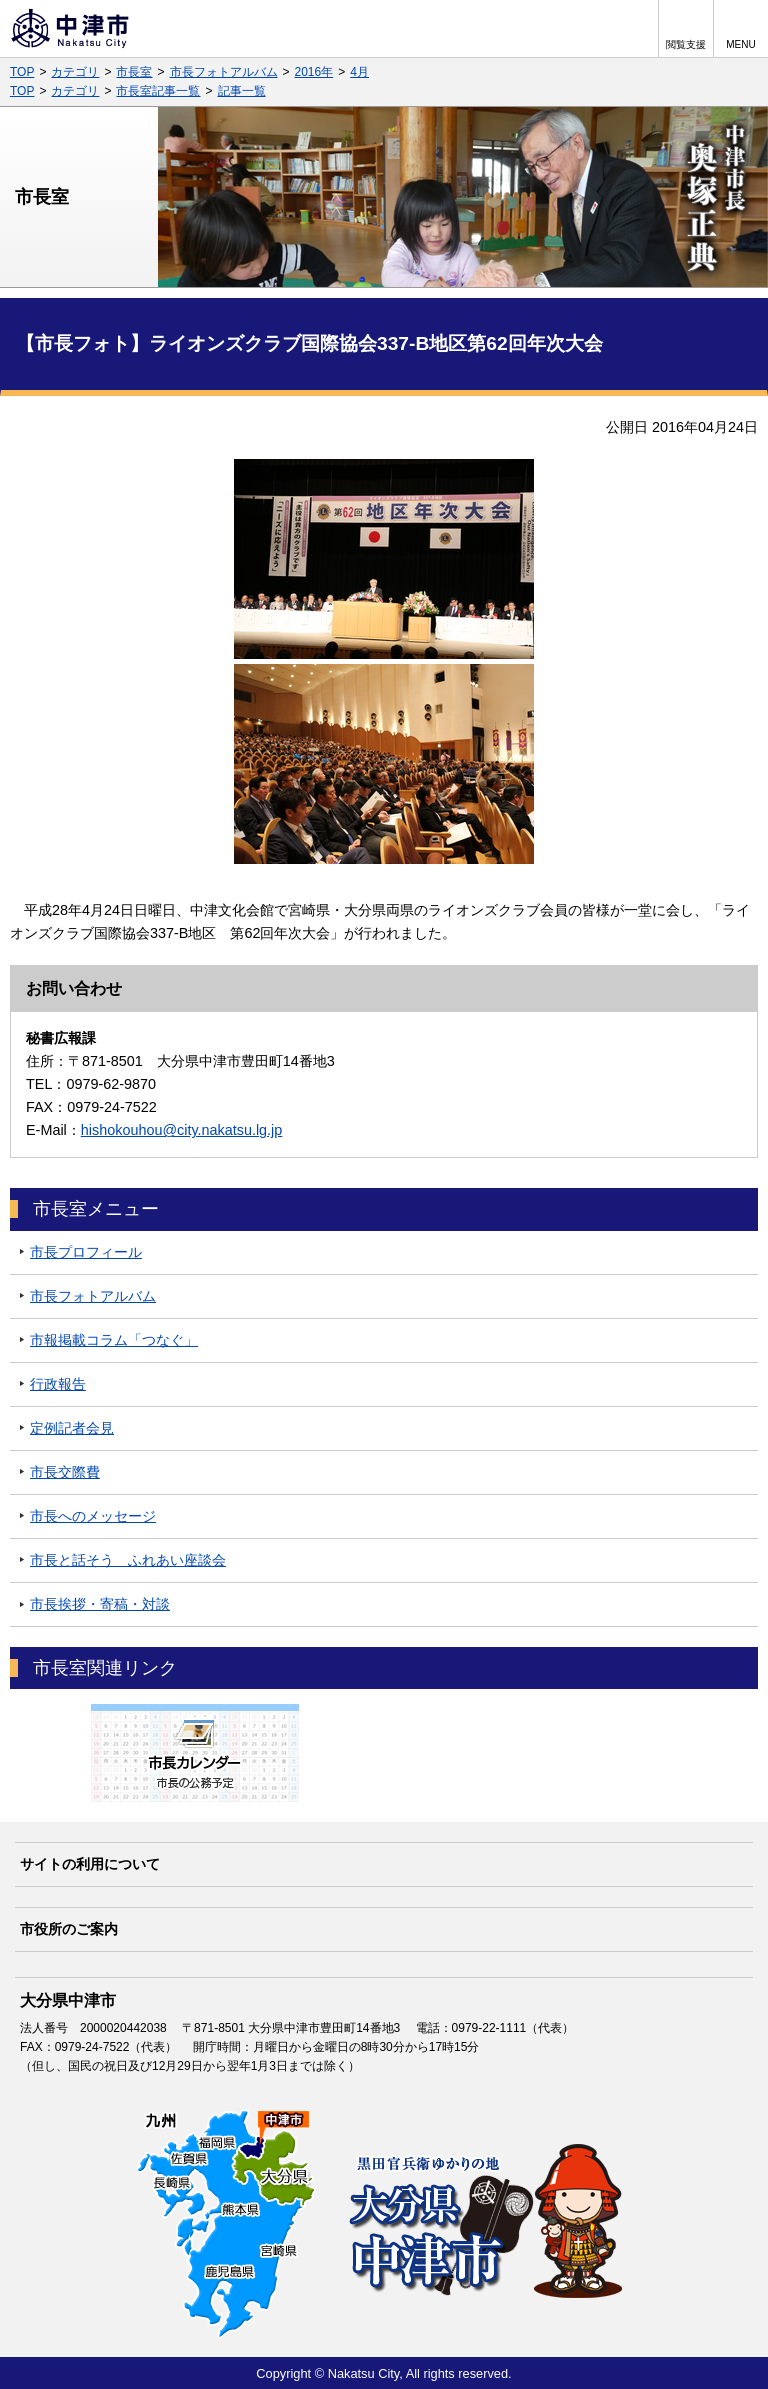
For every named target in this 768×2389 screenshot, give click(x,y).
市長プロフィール (86, 1252)
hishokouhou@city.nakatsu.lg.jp (182, 1130)
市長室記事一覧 (158, 91)
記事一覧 (242, 91)
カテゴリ (75, 72)
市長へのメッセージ (93, 1516)
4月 (359, 72)
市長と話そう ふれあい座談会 (128, 1560)
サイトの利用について (90, 1864)
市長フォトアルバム (224, 72)
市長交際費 (65, 1472)
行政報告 (58, 1384)
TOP (22, 72)
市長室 (134, 72)
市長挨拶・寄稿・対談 (100, 1604)
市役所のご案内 (69, 1929)
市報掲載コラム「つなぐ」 (114, 1340)
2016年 (314, 72)
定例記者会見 (72, 1428)
